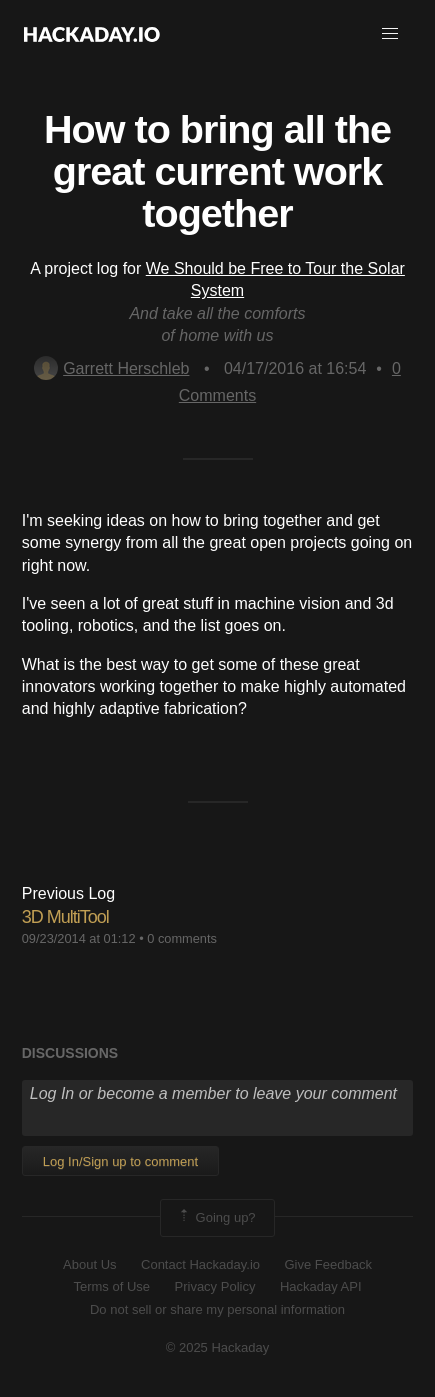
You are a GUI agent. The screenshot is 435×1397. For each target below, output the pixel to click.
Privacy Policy (215, 1286)
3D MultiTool (65, 917)
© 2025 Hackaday (218, 1347)
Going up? (216, 1218)
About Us (89, 1264)
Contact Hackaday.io (200, 1264)
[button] (390, 34)
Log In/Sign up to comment (120, 1161)
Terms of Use (111, 1286)
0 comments (182, 938)
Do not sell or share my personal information (217, 1309)
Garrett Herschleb (111, 368)
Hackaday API (321, 1286)
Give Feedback (327, 1264)
